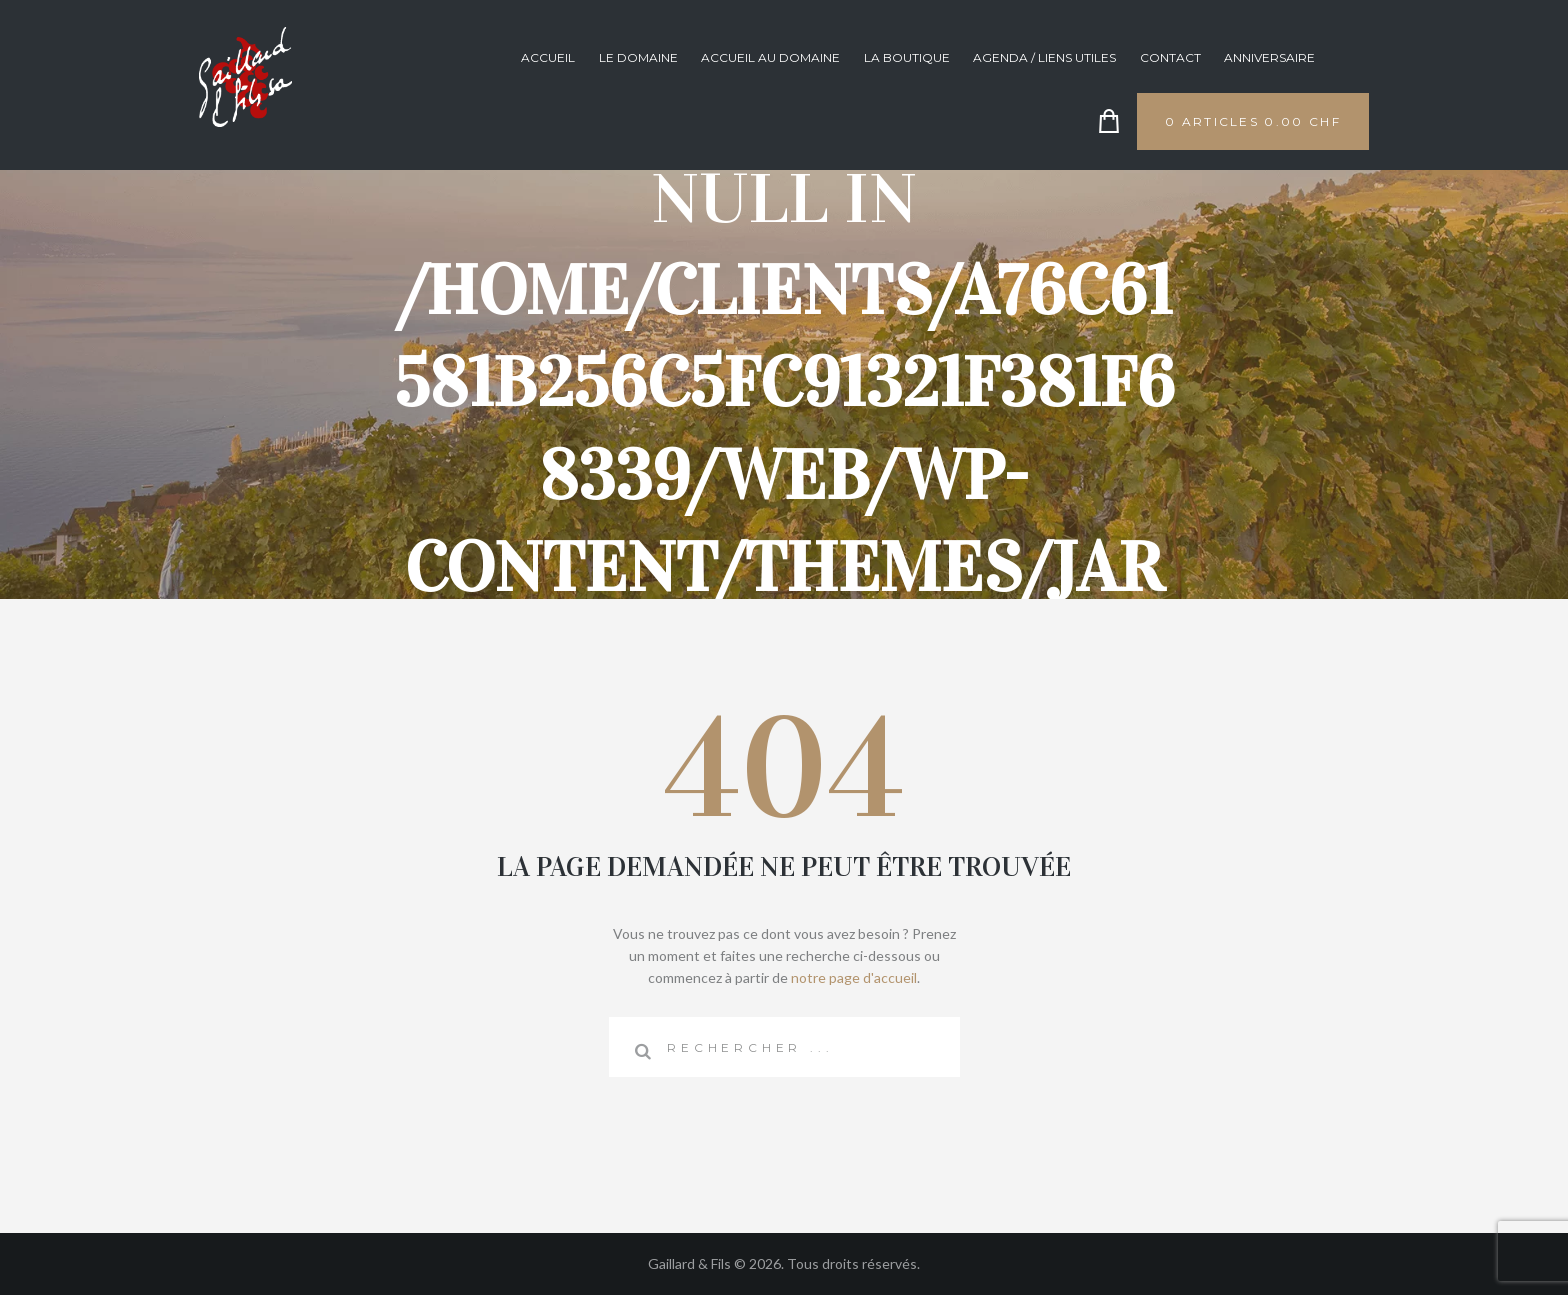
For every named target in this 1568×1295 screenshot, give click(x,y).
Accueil (548, 57)
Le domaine (638, 57)
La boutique (907, 57)
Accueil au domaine (770, 57)
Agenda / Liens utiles (1044, 57)
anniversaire (1269, 57)
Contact (1170, 57)
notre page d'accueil (854, 977)
